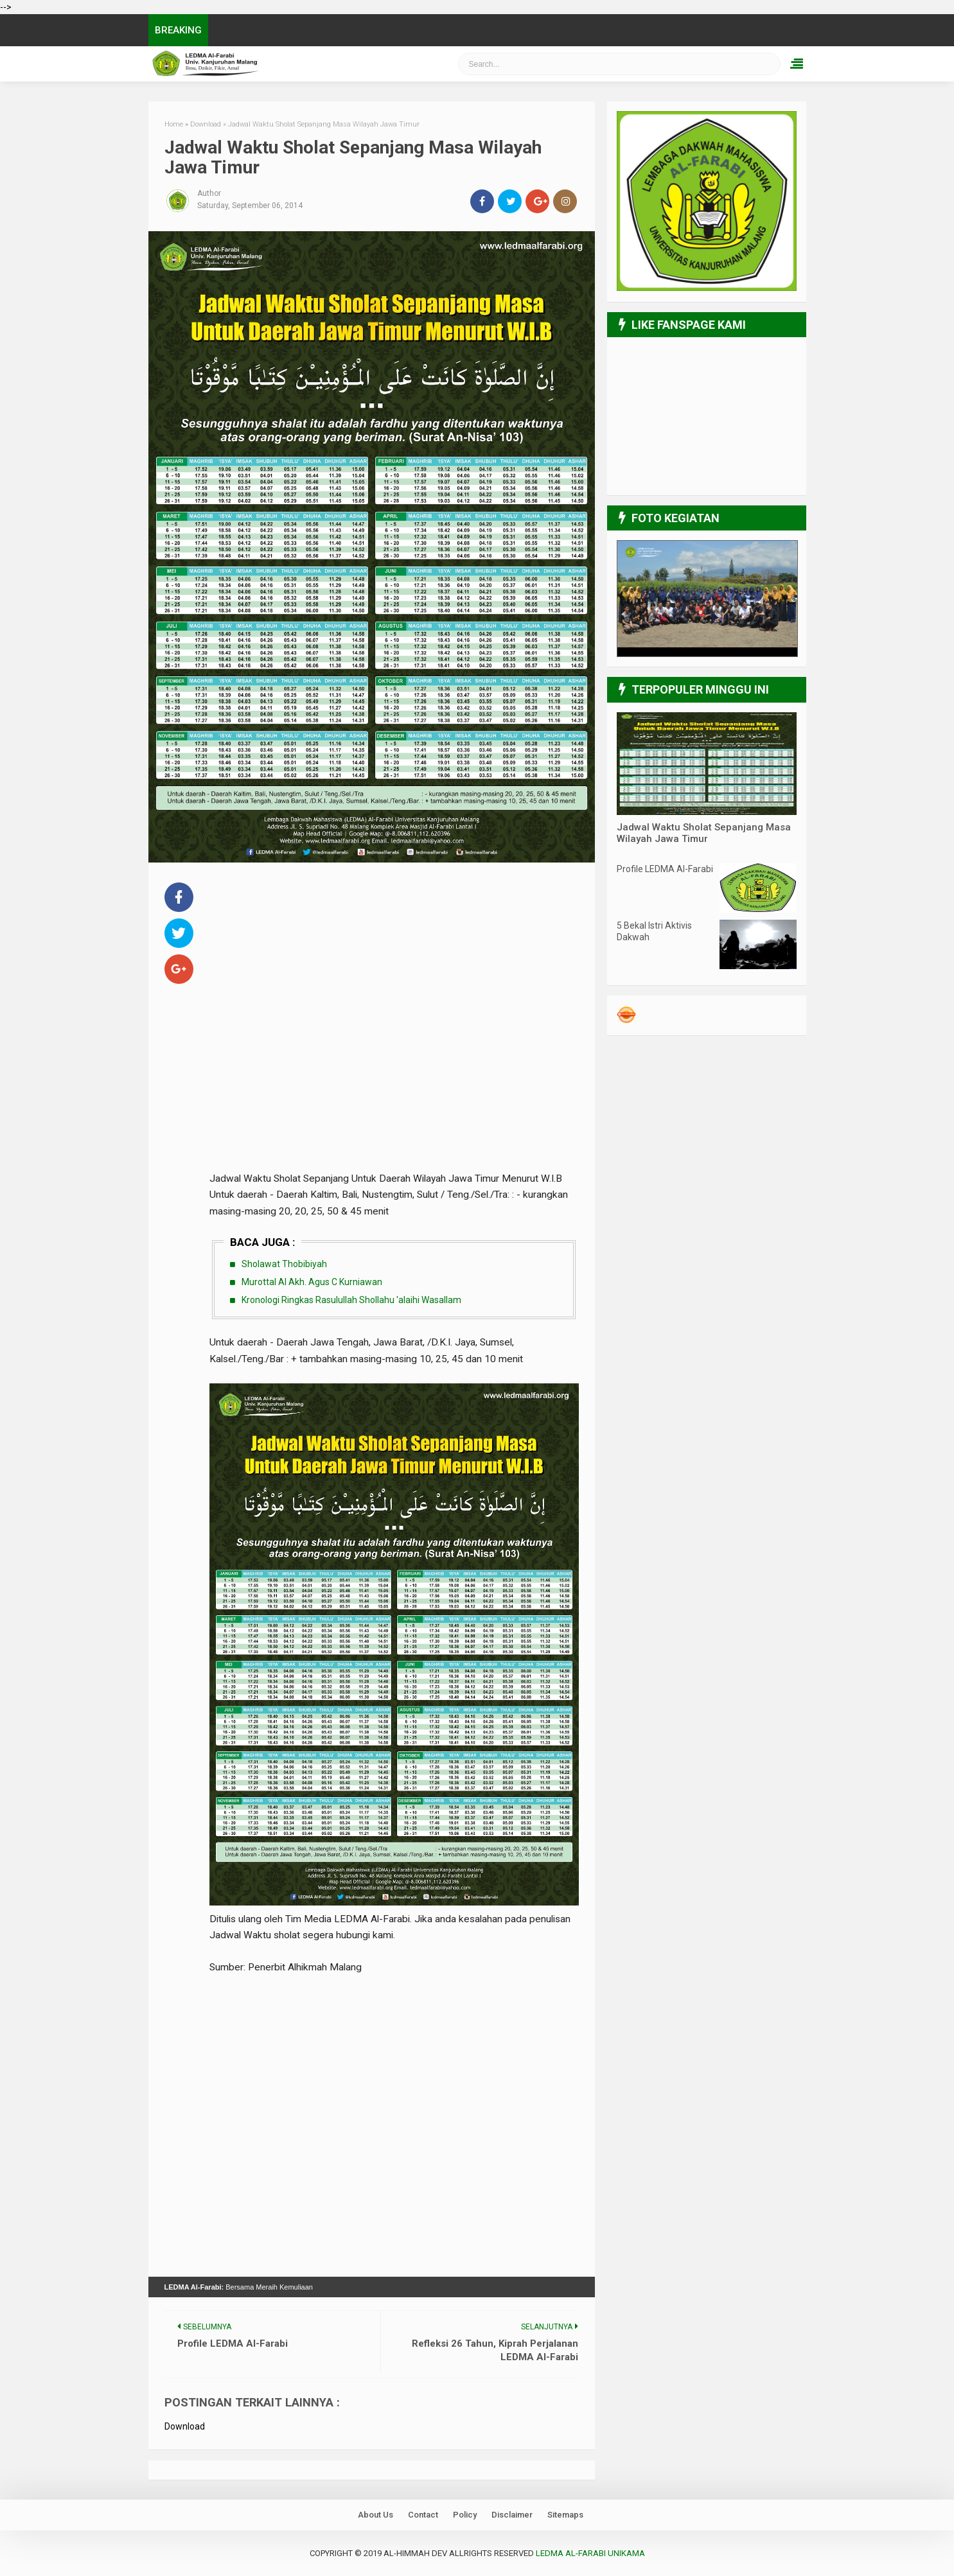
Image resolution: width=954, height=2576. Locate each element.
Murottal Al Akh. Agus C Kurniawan (312, 1281)
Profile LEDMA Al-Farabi (665, 869)
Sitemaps (565, 2514)
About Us (375, 2514)
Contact (423, 2514)
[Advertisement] (394, 969)
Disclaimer (512, 2514)
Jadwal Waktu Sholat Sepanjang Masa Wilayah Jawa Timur (704, 833)
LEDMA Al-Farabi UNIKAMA (590, 2552)
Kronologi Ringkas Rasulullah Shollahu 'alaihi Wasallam (351, 1299)
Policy (465, 2514)
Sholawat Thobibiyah (284, 1264)
